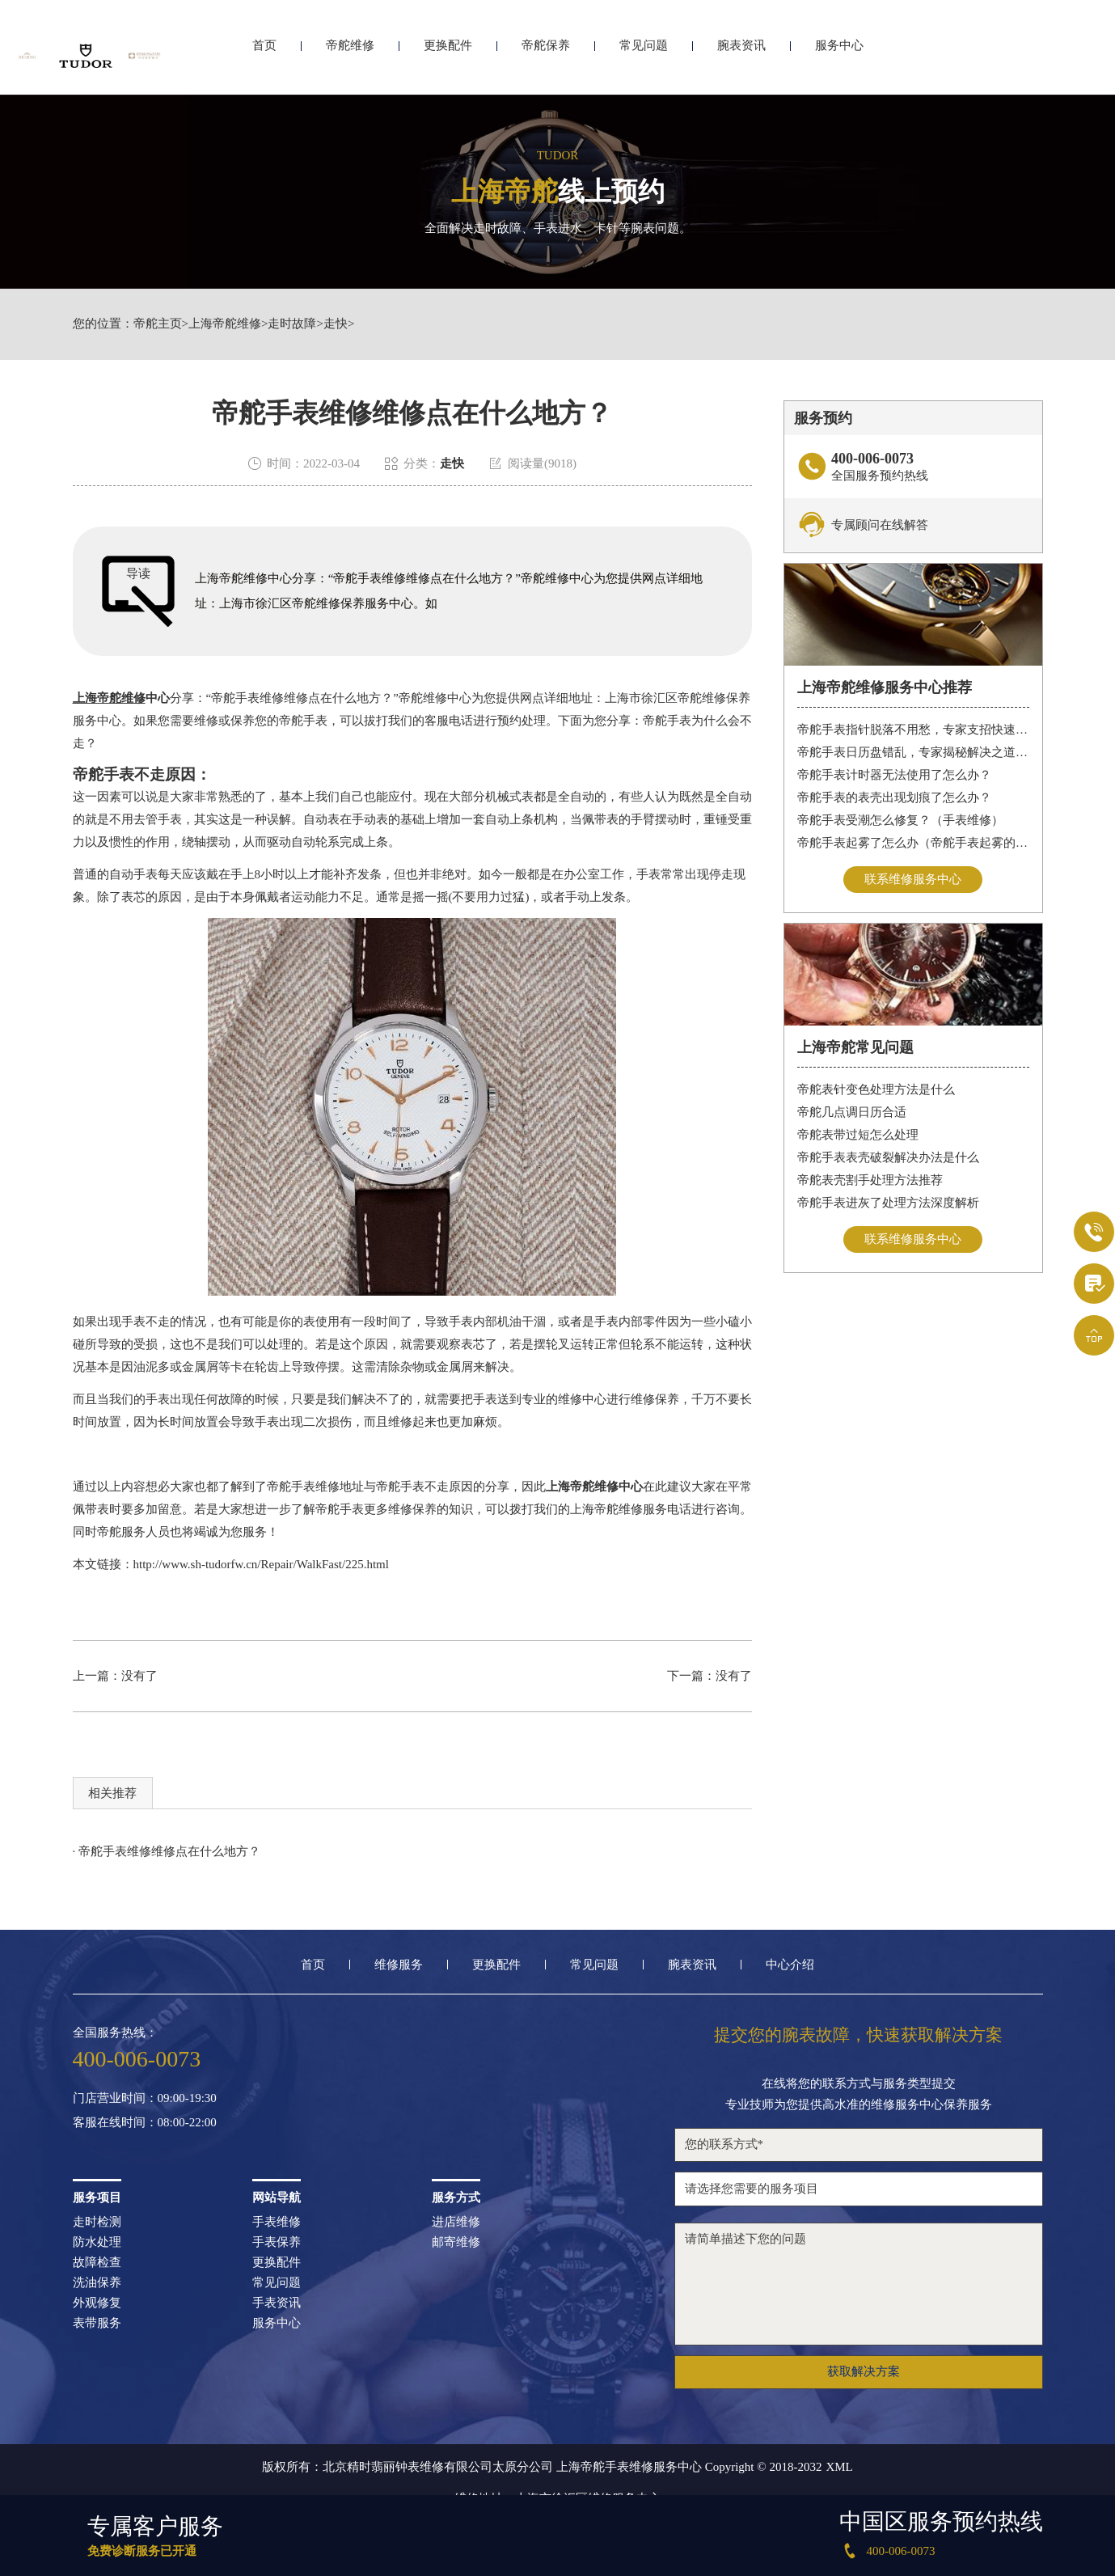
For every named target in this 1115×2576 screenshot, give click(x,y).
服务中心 (839, 55)
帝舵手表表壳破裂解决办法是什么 (888, 1157)
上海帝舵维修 (224, 324)
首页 (264, 55)
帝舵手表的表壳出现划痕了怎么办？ (894, 797)
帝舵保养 (546, 55)
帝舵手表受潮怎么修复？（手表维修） (900, 820)
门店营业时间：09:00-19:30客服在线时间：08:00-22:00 (145, 2110)
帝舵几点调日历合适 (851, 1112)
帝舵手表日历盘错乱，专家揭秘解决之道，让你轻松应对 (913, 752)
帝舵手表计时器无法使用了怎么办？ (894, 774)
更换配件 (448, 55)
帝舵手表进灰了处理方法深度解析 (888, 1202)
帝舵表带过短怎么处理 (858, 1134)
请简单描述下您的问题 (858, 2284)
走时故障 (292, 324)
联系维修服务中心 (912, 879)
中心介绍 (790, 1965)
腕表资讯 (741, 55)
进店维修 (456, 2222)
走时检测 (97, 2222)
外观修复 (97, 2303)
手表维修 (276, 2222)
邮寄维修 (456, 2242)
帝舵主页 (157, 324)
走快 (335, 324)
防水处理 (97, 2242)
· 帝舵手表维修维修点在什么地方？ (167, 1851)
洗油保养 (97, 2283)
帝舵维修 (350, 55)
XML (839, 2467)
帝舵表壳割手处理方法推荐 (870, 1180)
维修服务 (398, 1965)
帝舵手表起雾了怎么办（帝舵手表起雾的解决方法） (913, 842)
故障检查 (97, 2263)
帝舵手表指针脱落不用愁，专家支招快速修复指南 (913, 729)
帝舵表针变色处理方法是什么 (876, 1089)
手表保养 (276, 2242)
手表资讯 (276, 2303)
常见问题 (643, 55)
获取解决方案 (863, 2371)
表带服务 (97, 2323)
